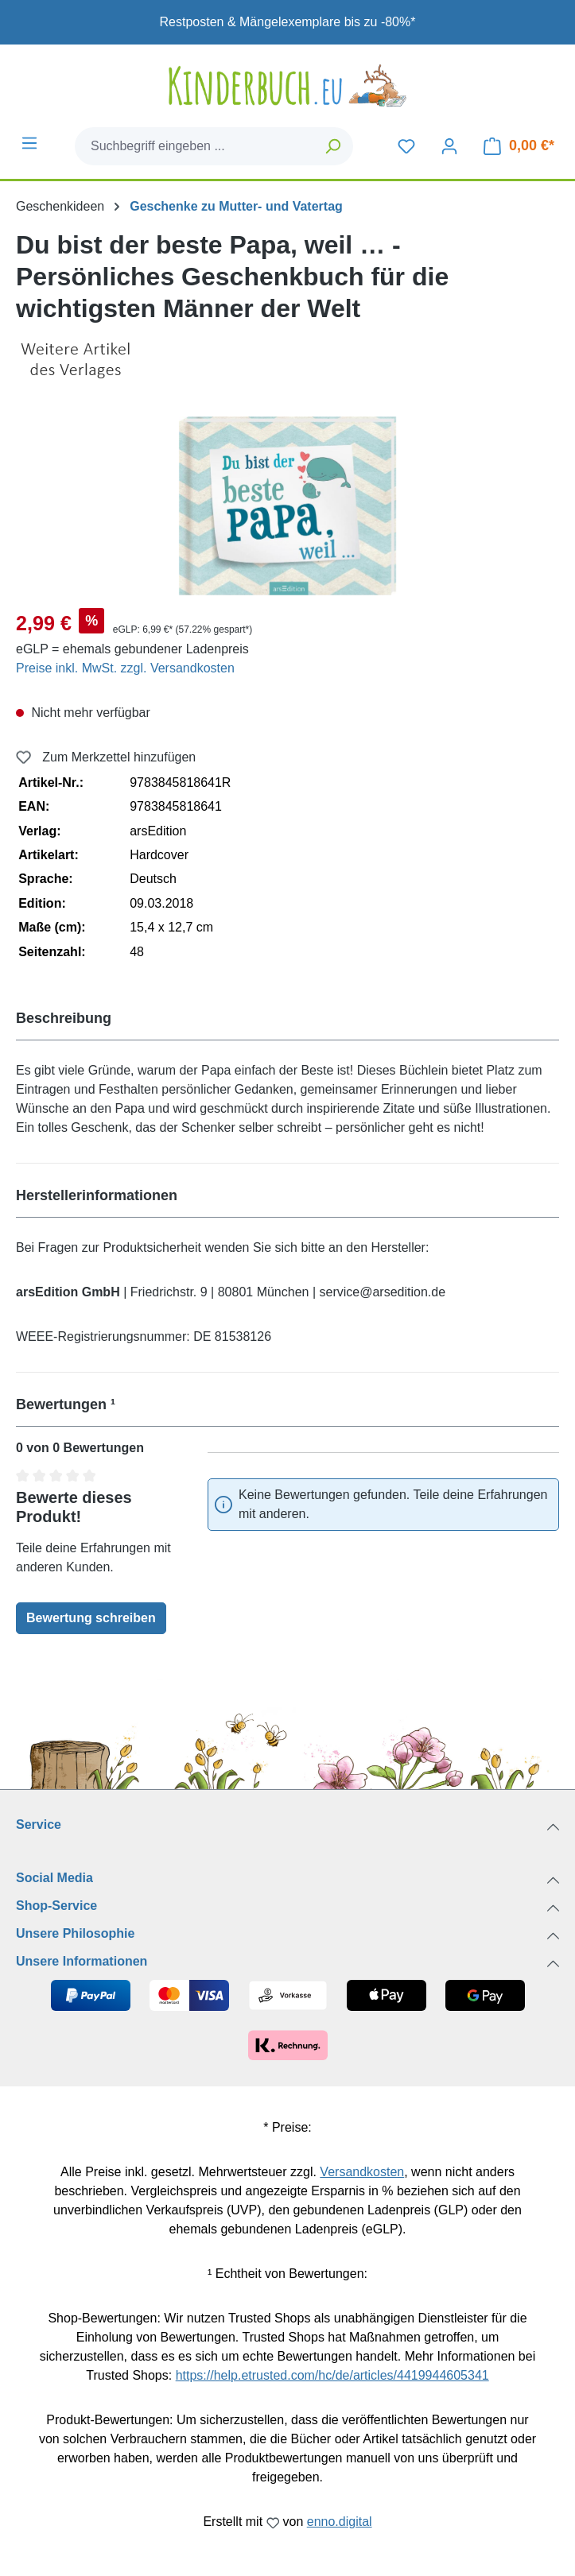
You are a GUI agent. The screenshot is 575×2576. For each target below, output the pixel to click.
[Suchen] (333, 146)
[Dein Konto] (449, 146)
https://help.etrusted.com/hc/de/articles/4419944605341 (332, 2375)
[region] (287, 505)
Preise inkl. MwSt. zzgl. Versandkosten (125, 668)
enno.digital (339, 2521)
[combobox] (195, 146)
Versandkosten (362, 2172)
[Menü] (29, 143)
